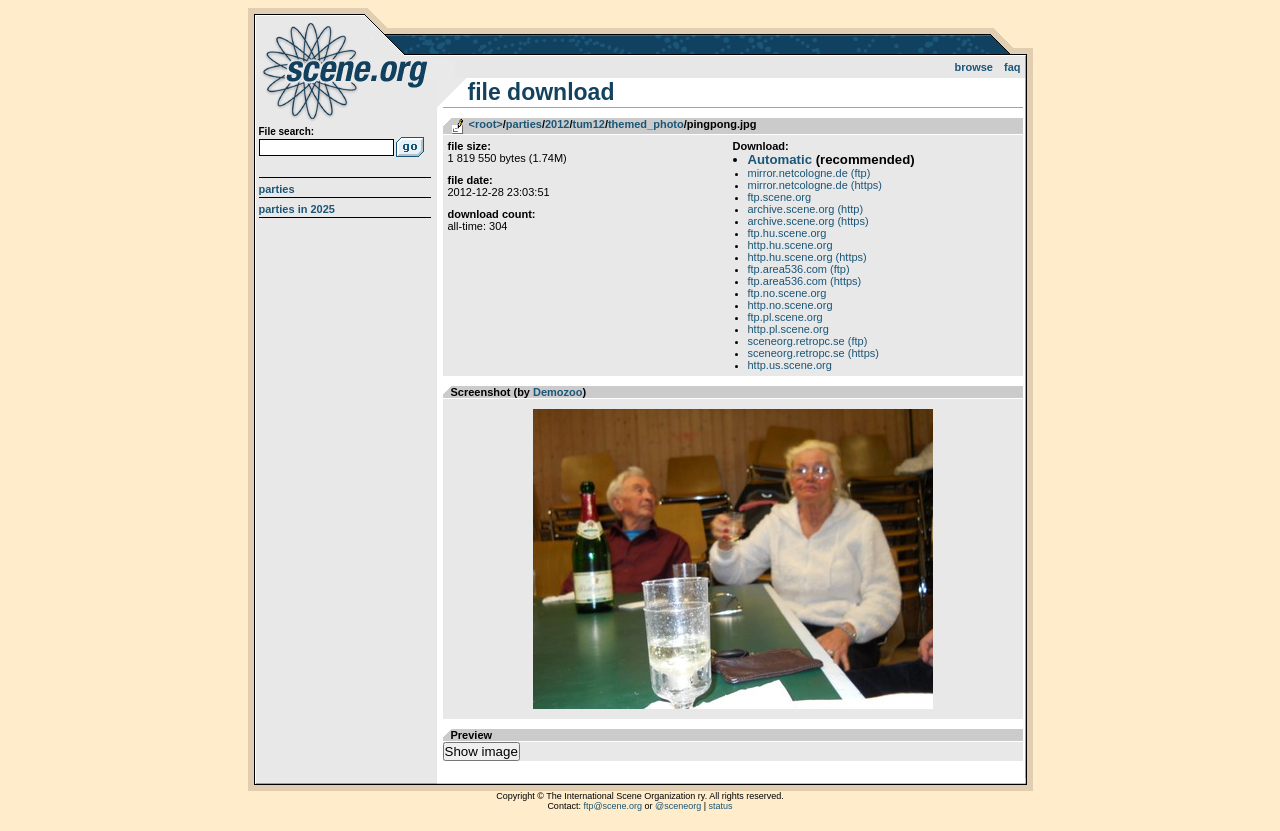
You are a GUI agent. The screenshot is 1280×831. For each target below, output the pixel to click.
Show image (481, 751)
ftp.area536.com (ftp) (799, 269)
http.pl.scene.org (788, 329)
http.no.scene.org (790, 305)
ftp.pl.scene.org (785, 317)
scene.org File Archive (347, 70)
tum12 (588, 124)
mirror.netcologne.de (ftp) (809, 173)
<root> (486, 124)
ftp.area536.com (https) (805, 281)
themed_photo (646, 124)
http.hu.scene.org (790, 245)
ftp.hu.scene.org (787, 233)
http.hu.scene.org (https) (807, 257)
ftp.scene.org (780, 197)
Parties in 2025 (297, 209)
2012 (557, 124)
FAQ (1012, 67)
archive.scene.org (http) (806, 209)
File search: (287, 131)
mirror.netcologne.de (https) (815, 185)
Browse (973, 67)
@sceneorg (678, 806)
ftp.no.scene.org (787, 293)
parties (524, 124)
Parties (277, 189)
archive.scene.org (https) (808, 221)
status (721, 806)
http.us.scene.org (790, 365)
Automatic (780, 159)
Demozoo (558, 392)
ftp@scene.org (612, 806)
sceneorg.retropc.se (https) (813, 353)
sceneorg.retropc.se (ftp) (808, 341)
